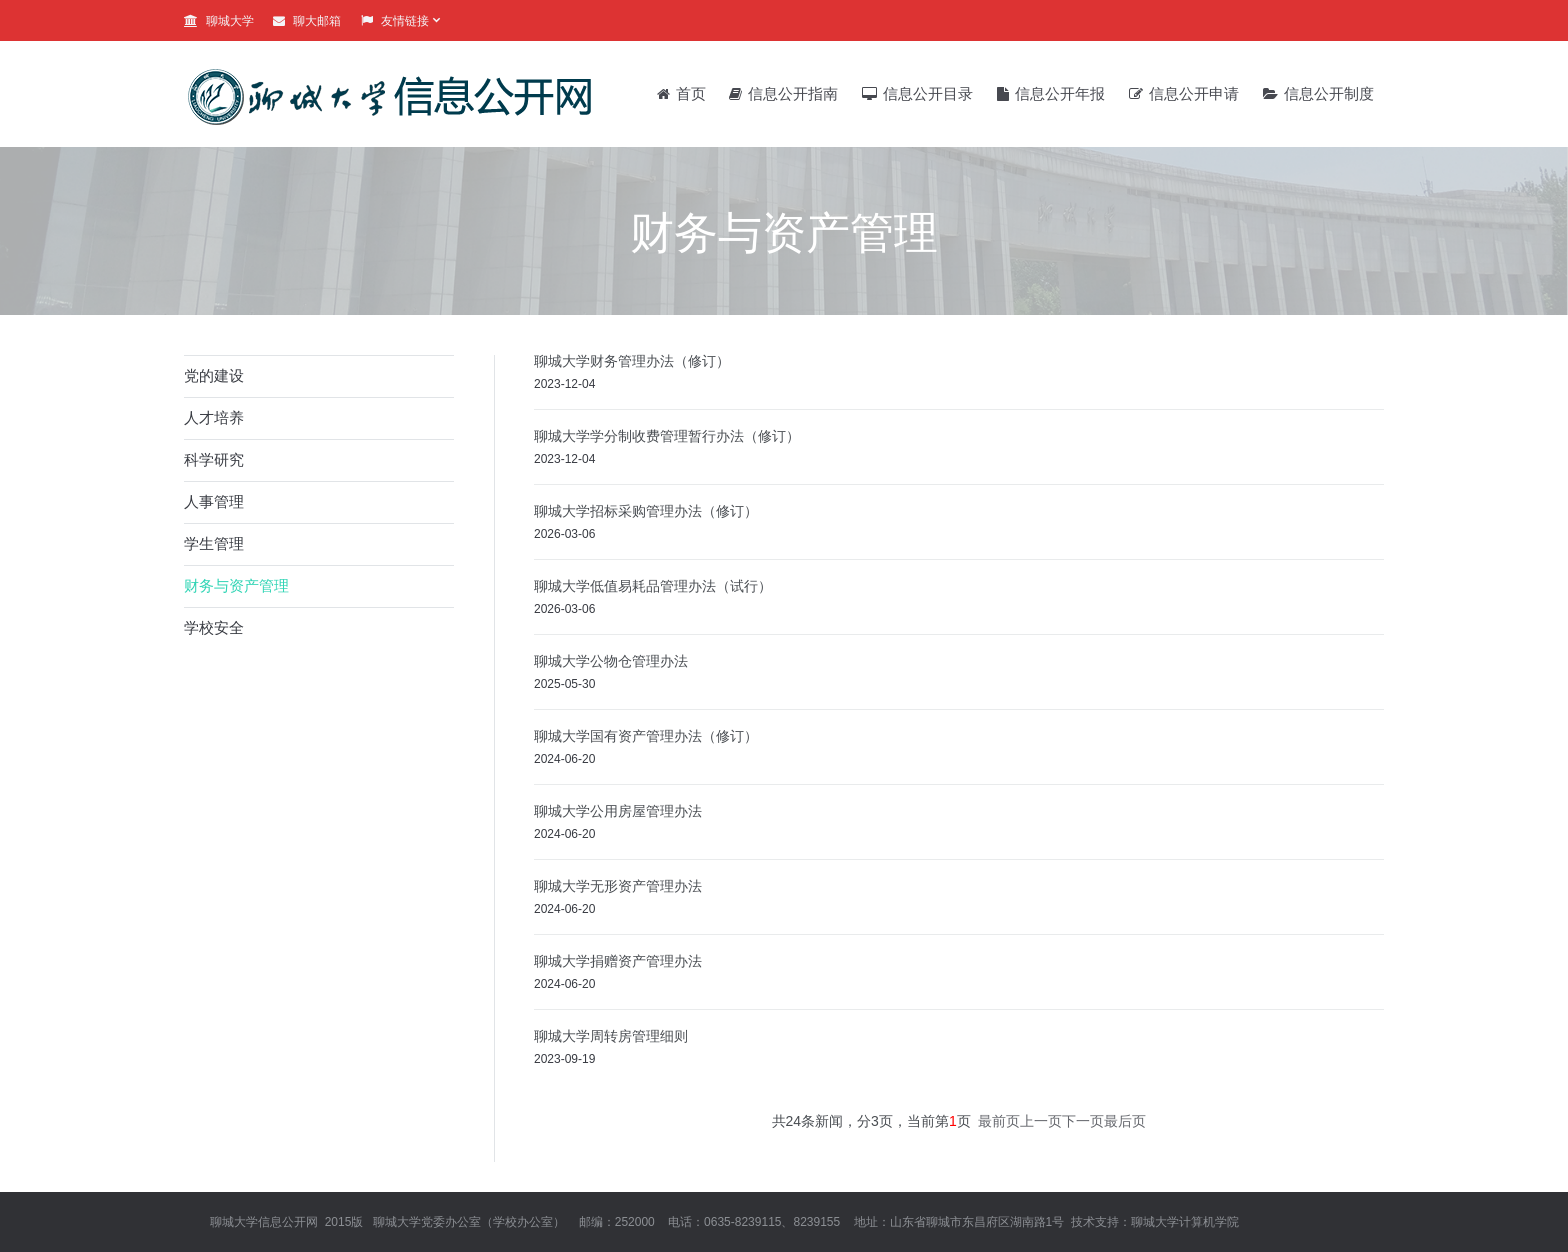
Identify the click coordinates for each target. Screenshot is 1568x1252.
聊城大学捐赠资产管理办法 (618, 961)
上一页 (1041, 1121)
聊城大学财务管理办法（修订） (632, 361)
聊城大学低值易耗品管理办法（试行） (653, 586)
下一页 (1083, 1121)
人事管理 (214, 501)
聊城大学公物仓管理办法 (611, 661)
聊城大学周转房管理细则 (611, 1036)
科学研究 (214, 459)
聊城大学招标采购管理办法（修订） (646, 511)
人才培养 (214, 417)
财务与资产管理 (236, 585)
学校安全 (214, 627)
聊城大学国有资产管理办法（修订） (646, 736)
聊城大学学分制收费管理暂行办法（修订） (667, 436)
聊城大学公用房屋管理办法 (618, 811)
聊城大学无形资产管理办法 (618, 886)
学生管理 (214, 543)
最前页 (999, 1121)
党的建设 (214, 375)
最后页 (1125, 1121)
